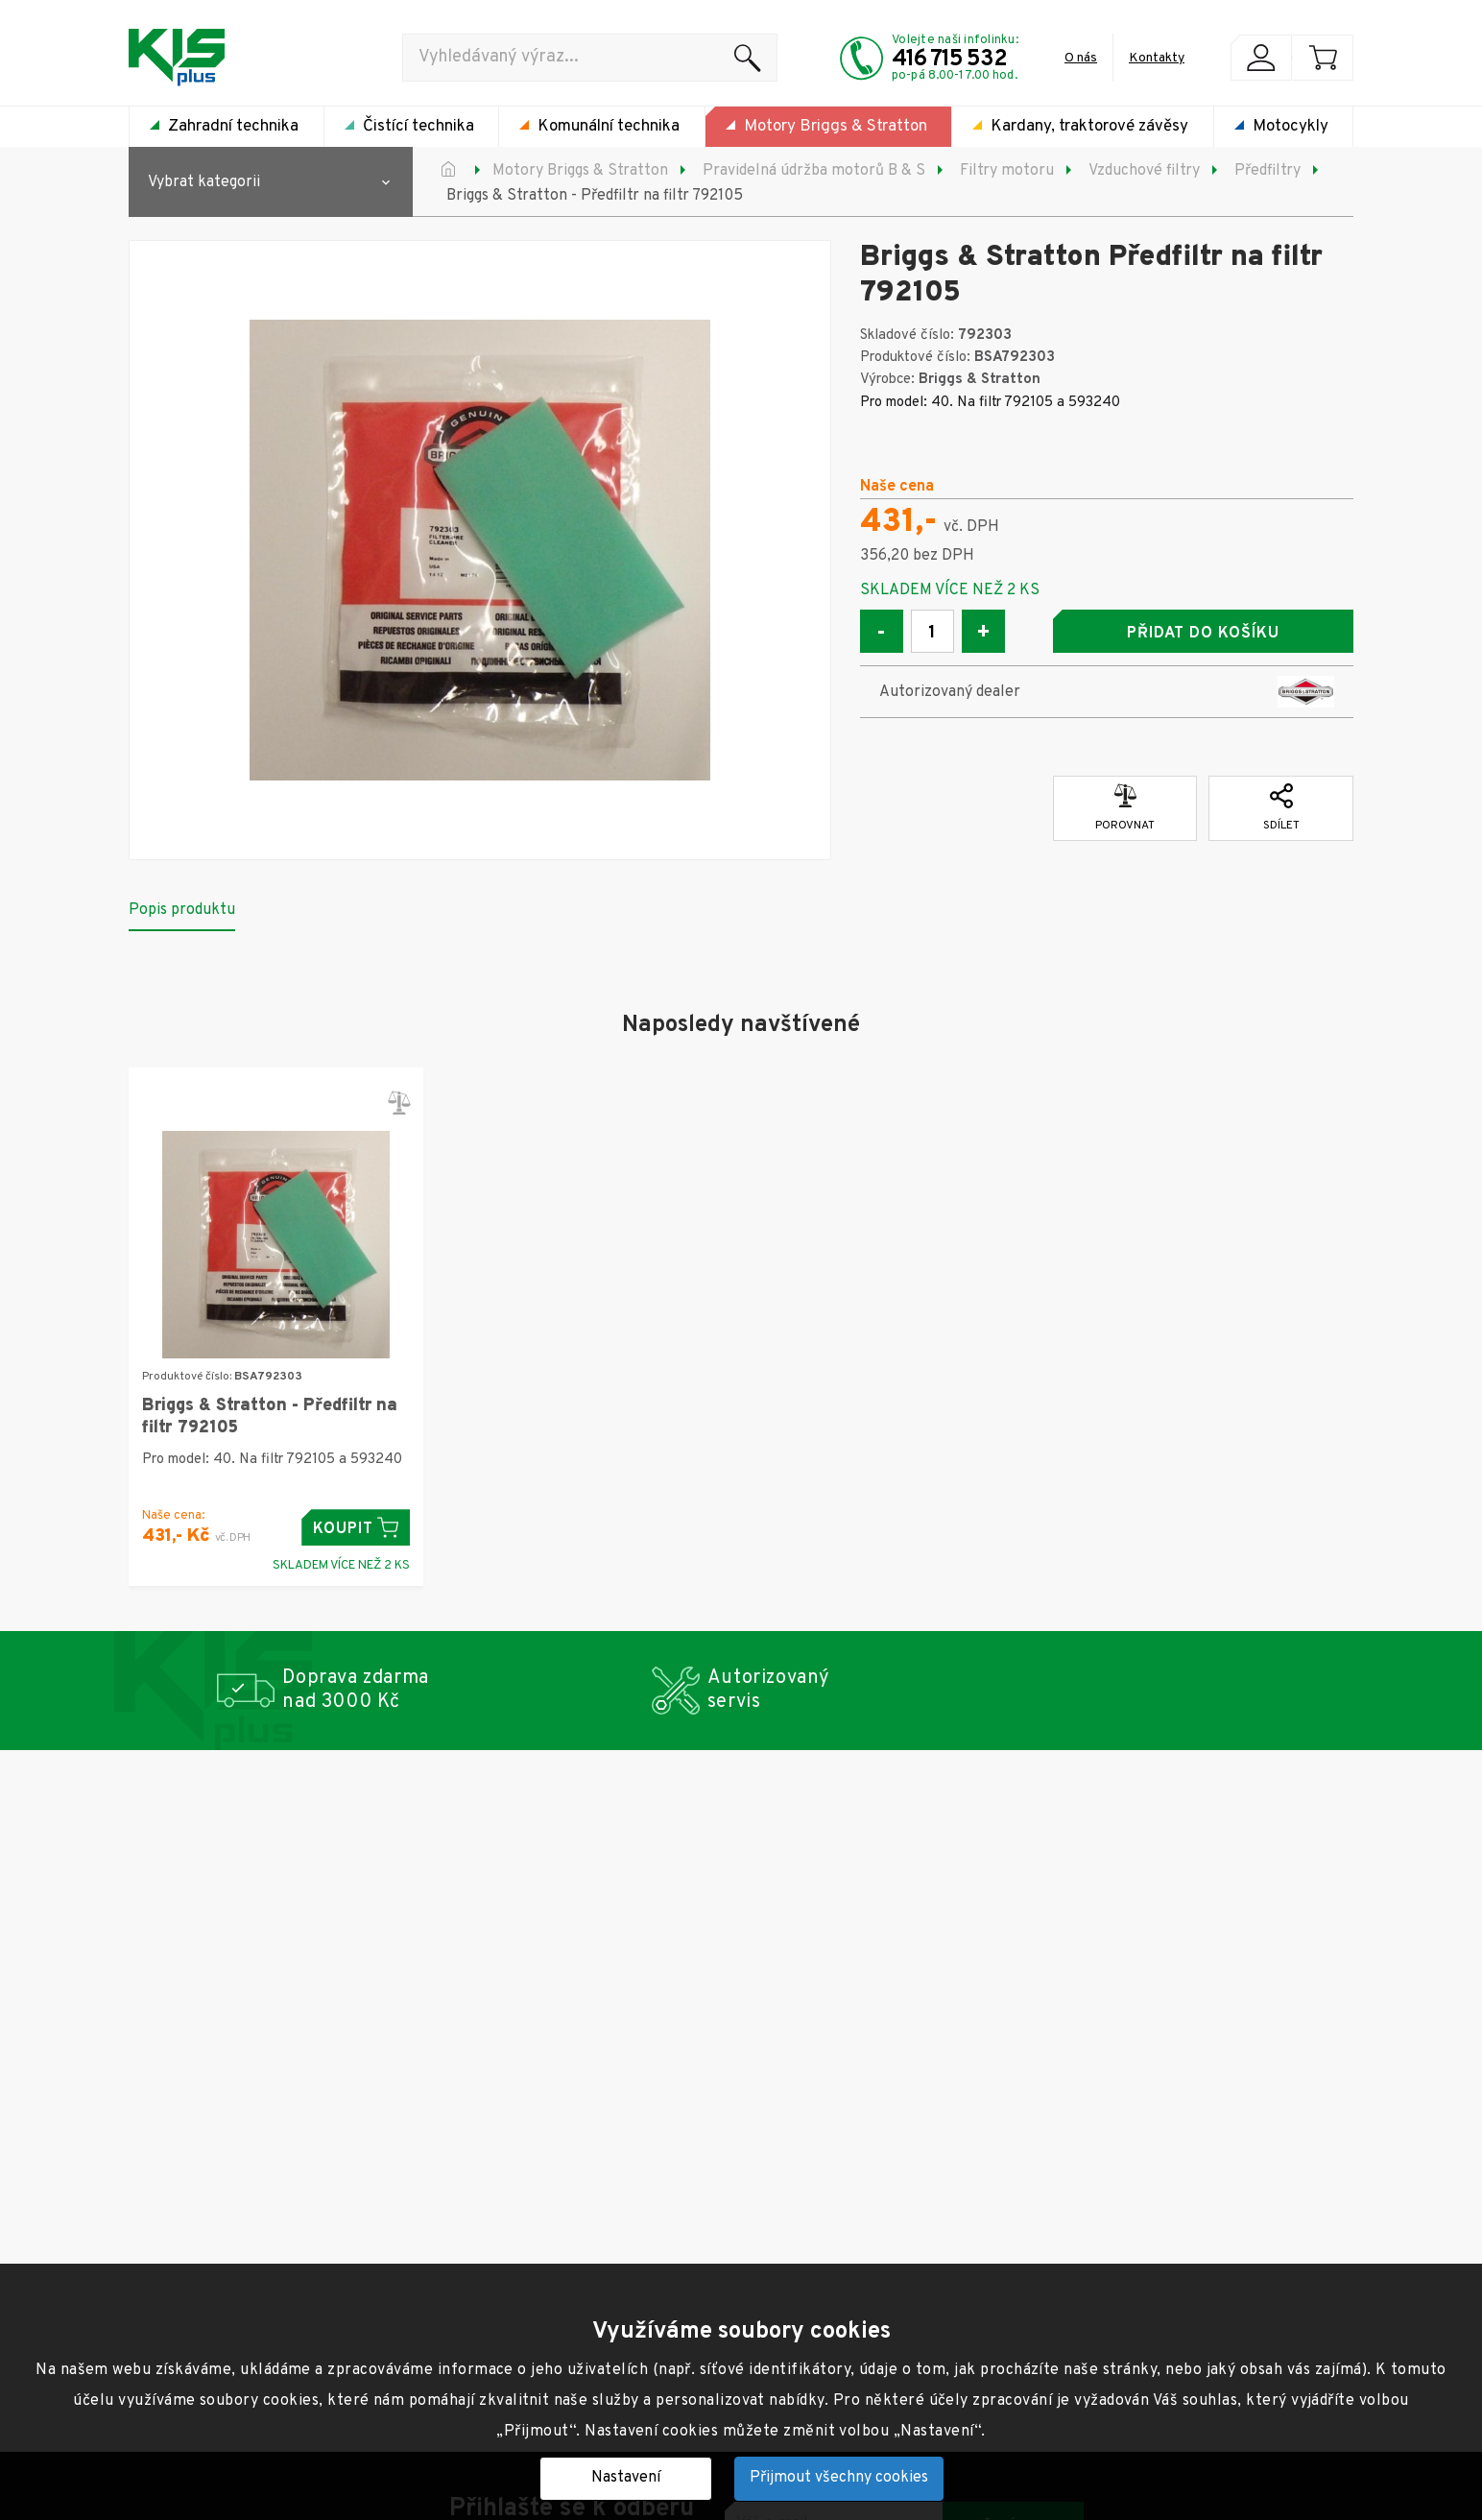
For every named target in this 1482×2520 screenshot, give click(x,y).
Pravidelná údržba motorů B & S (814, 171)
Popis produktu (182, 910)
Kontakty (1156, 58)
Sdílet (1281, 808)
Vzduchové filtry (1144, 171)
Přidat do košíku (1203, 633)
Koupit (355, 1528)
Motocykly (1290, 126)
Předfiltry (1267, 171)
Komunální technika (609, 126)
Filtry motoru (1007, 171)
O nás (1080, 58)
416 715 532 (949, 59)
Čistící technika (418, 126)
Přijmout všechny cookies (839, 2477)
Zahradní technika (233, 126)
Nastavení (625, 2477)
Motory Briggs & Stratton (835, 126)
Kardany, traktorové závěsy (1089, 126)
